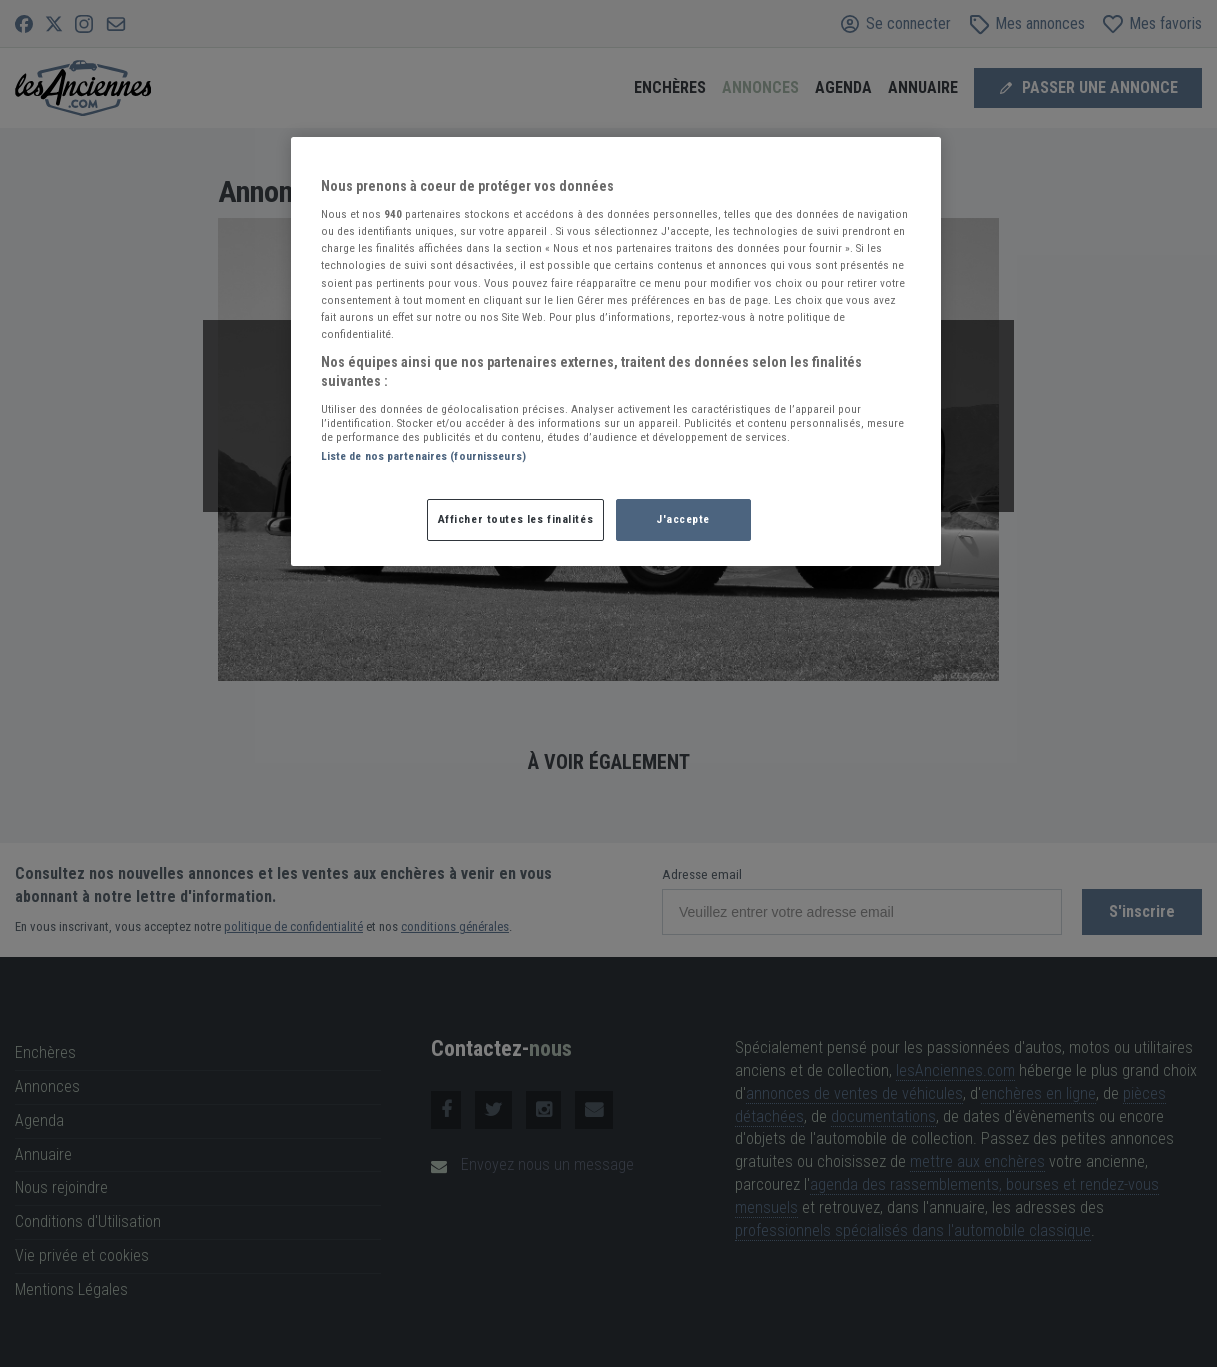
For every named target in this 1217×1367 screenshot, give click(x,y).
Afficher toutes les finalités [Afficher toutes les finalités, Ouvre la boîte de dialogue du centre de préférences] (516, 519)
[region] (616, 352)
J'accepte (683, 519)
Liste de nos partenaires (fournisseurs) (423, 456)
